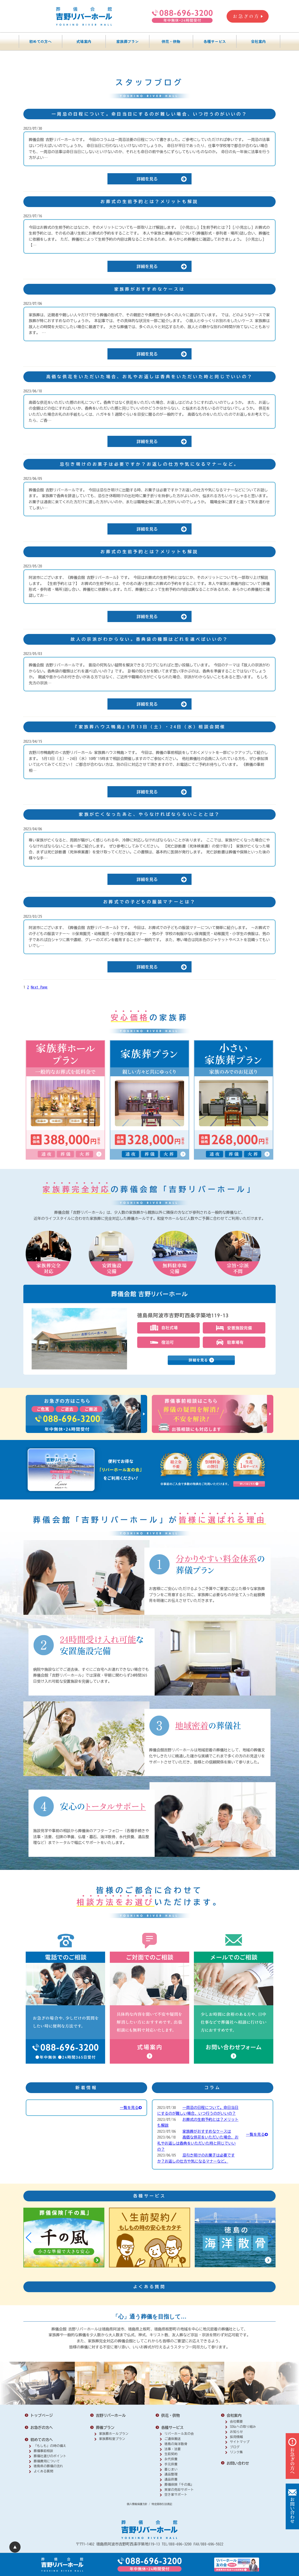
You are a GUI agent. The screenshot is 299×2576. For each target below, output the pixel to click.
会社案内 (258, 41)
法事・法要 (172, 2449)
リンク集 (236, 2452)
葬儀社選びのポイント (50, 2456)
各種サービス (214, 41)
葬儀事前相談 (43, 2451)
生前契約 (171, 2454)
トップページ (41, 2415)
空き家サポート (175, 2494)
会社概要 (236, 2421)
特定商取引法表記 (162, 2504)
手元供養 (171, 2464)
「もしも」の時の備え (50, 2445)
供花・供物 (171, 41)
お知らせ (236, 2431)
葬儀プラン (105, 2427)
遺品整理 (171, 2474)
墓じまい (171, 2469)
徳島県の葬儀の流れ (48, 2466)
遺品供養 (171, 2479)
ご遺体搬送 (172, 2438)
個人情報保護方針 (137, 2504)
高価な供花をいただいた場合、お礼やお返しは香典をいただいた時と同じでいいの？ (197, 2143)
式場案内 (83, 41)
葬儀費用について (47, 2461)
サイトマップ (239, 2441)
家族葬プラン (127, 41)
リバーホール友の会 (179, 2433)
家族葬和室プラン (112, 2438)
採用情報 (236, 2437)
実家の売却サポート (179, 2489)
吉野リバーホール (111, 2415)
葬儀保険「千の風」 (179, 2484)
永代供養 (171, 2459)
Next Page (39, 987)
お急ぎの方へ (41, 2427)
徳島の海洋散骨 (175, 2444)
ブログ (235, 2447)
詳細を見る (164, 178)
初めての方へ (40, 41)
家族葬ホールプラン (113, 2433)
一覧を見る (131, 2107)
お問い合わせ (238, 2463)
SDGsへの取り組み (243, 2426)
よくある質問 (43, 2471)
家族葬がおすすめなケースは (206, 2131)
